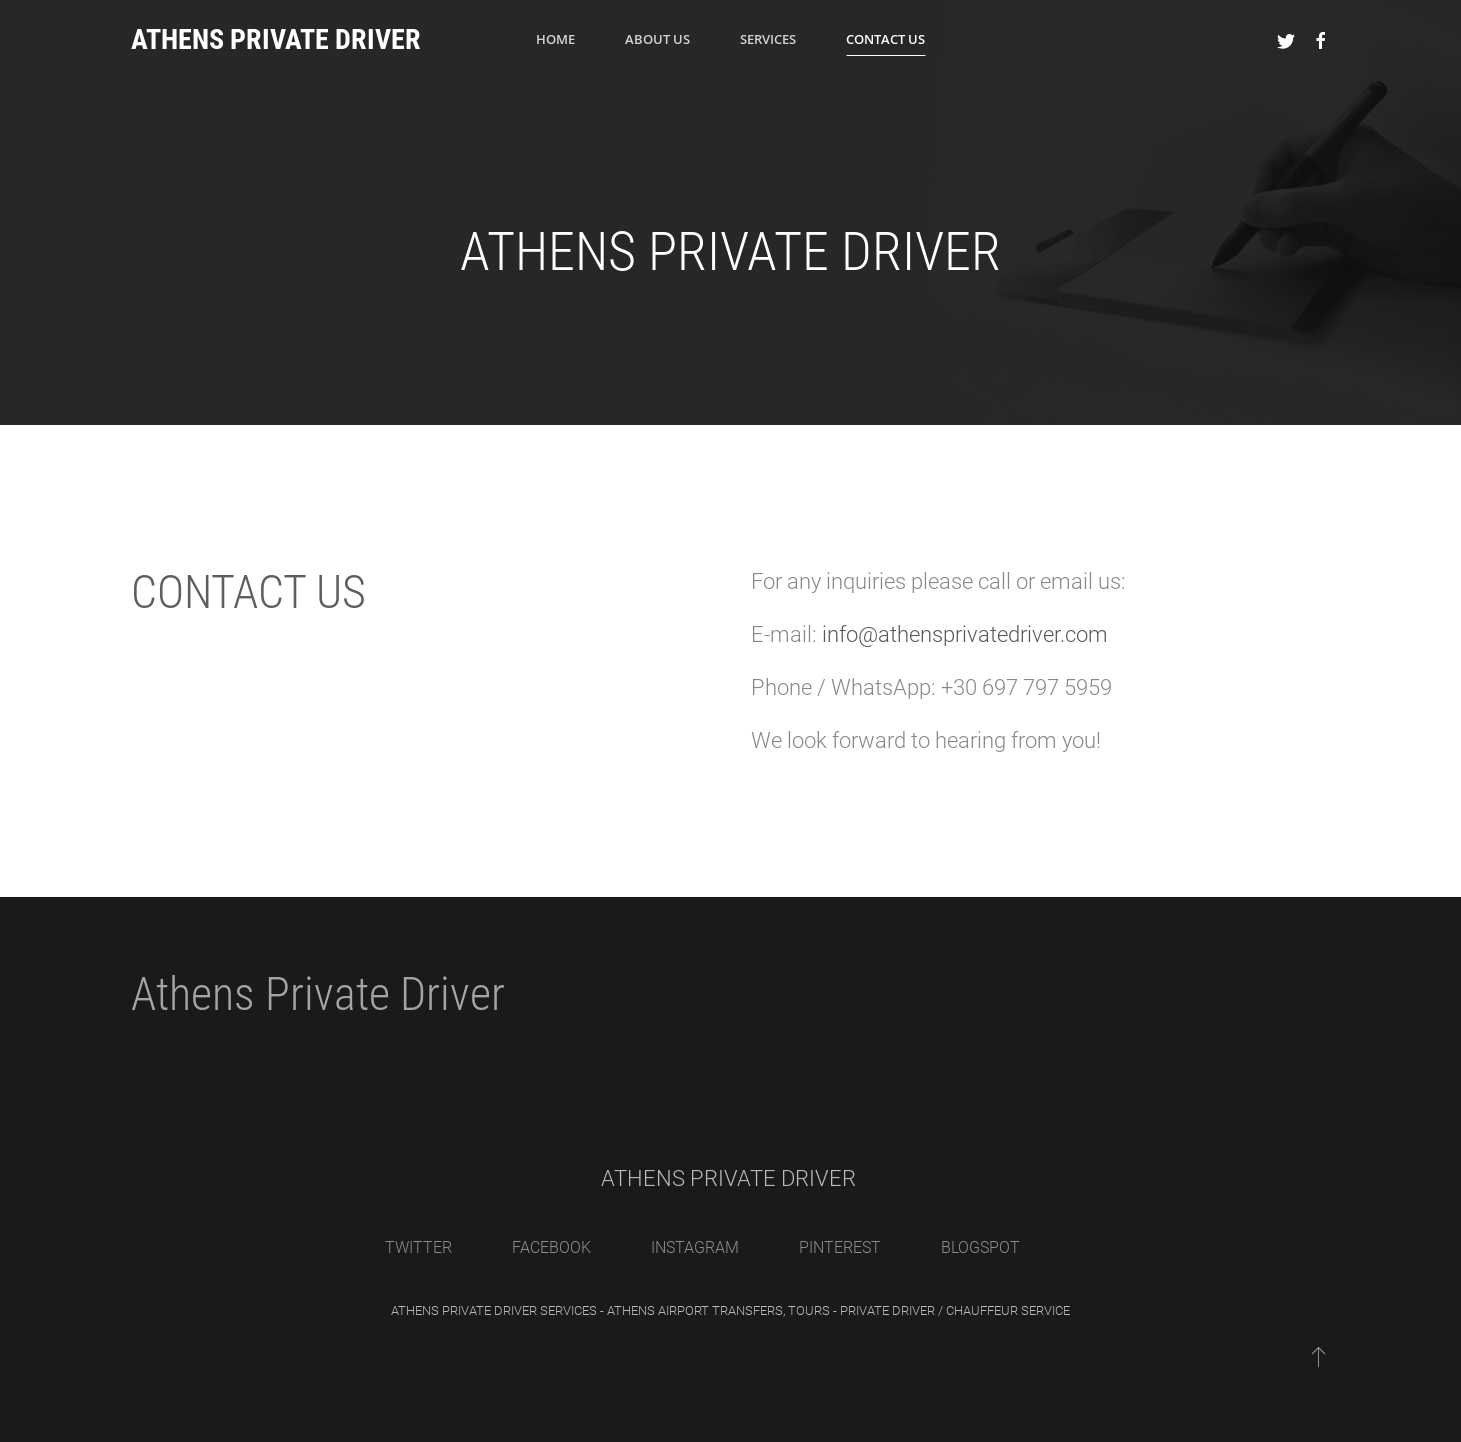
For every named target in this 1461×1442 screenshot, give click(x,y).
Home (555, 39)
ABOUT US (657, 39)
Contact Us (885, 39)
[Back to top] (1318, 1356)
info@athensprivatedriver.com (965, 634)
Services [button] (768, 39)
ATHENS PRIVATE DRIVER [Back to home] (276, 39)
